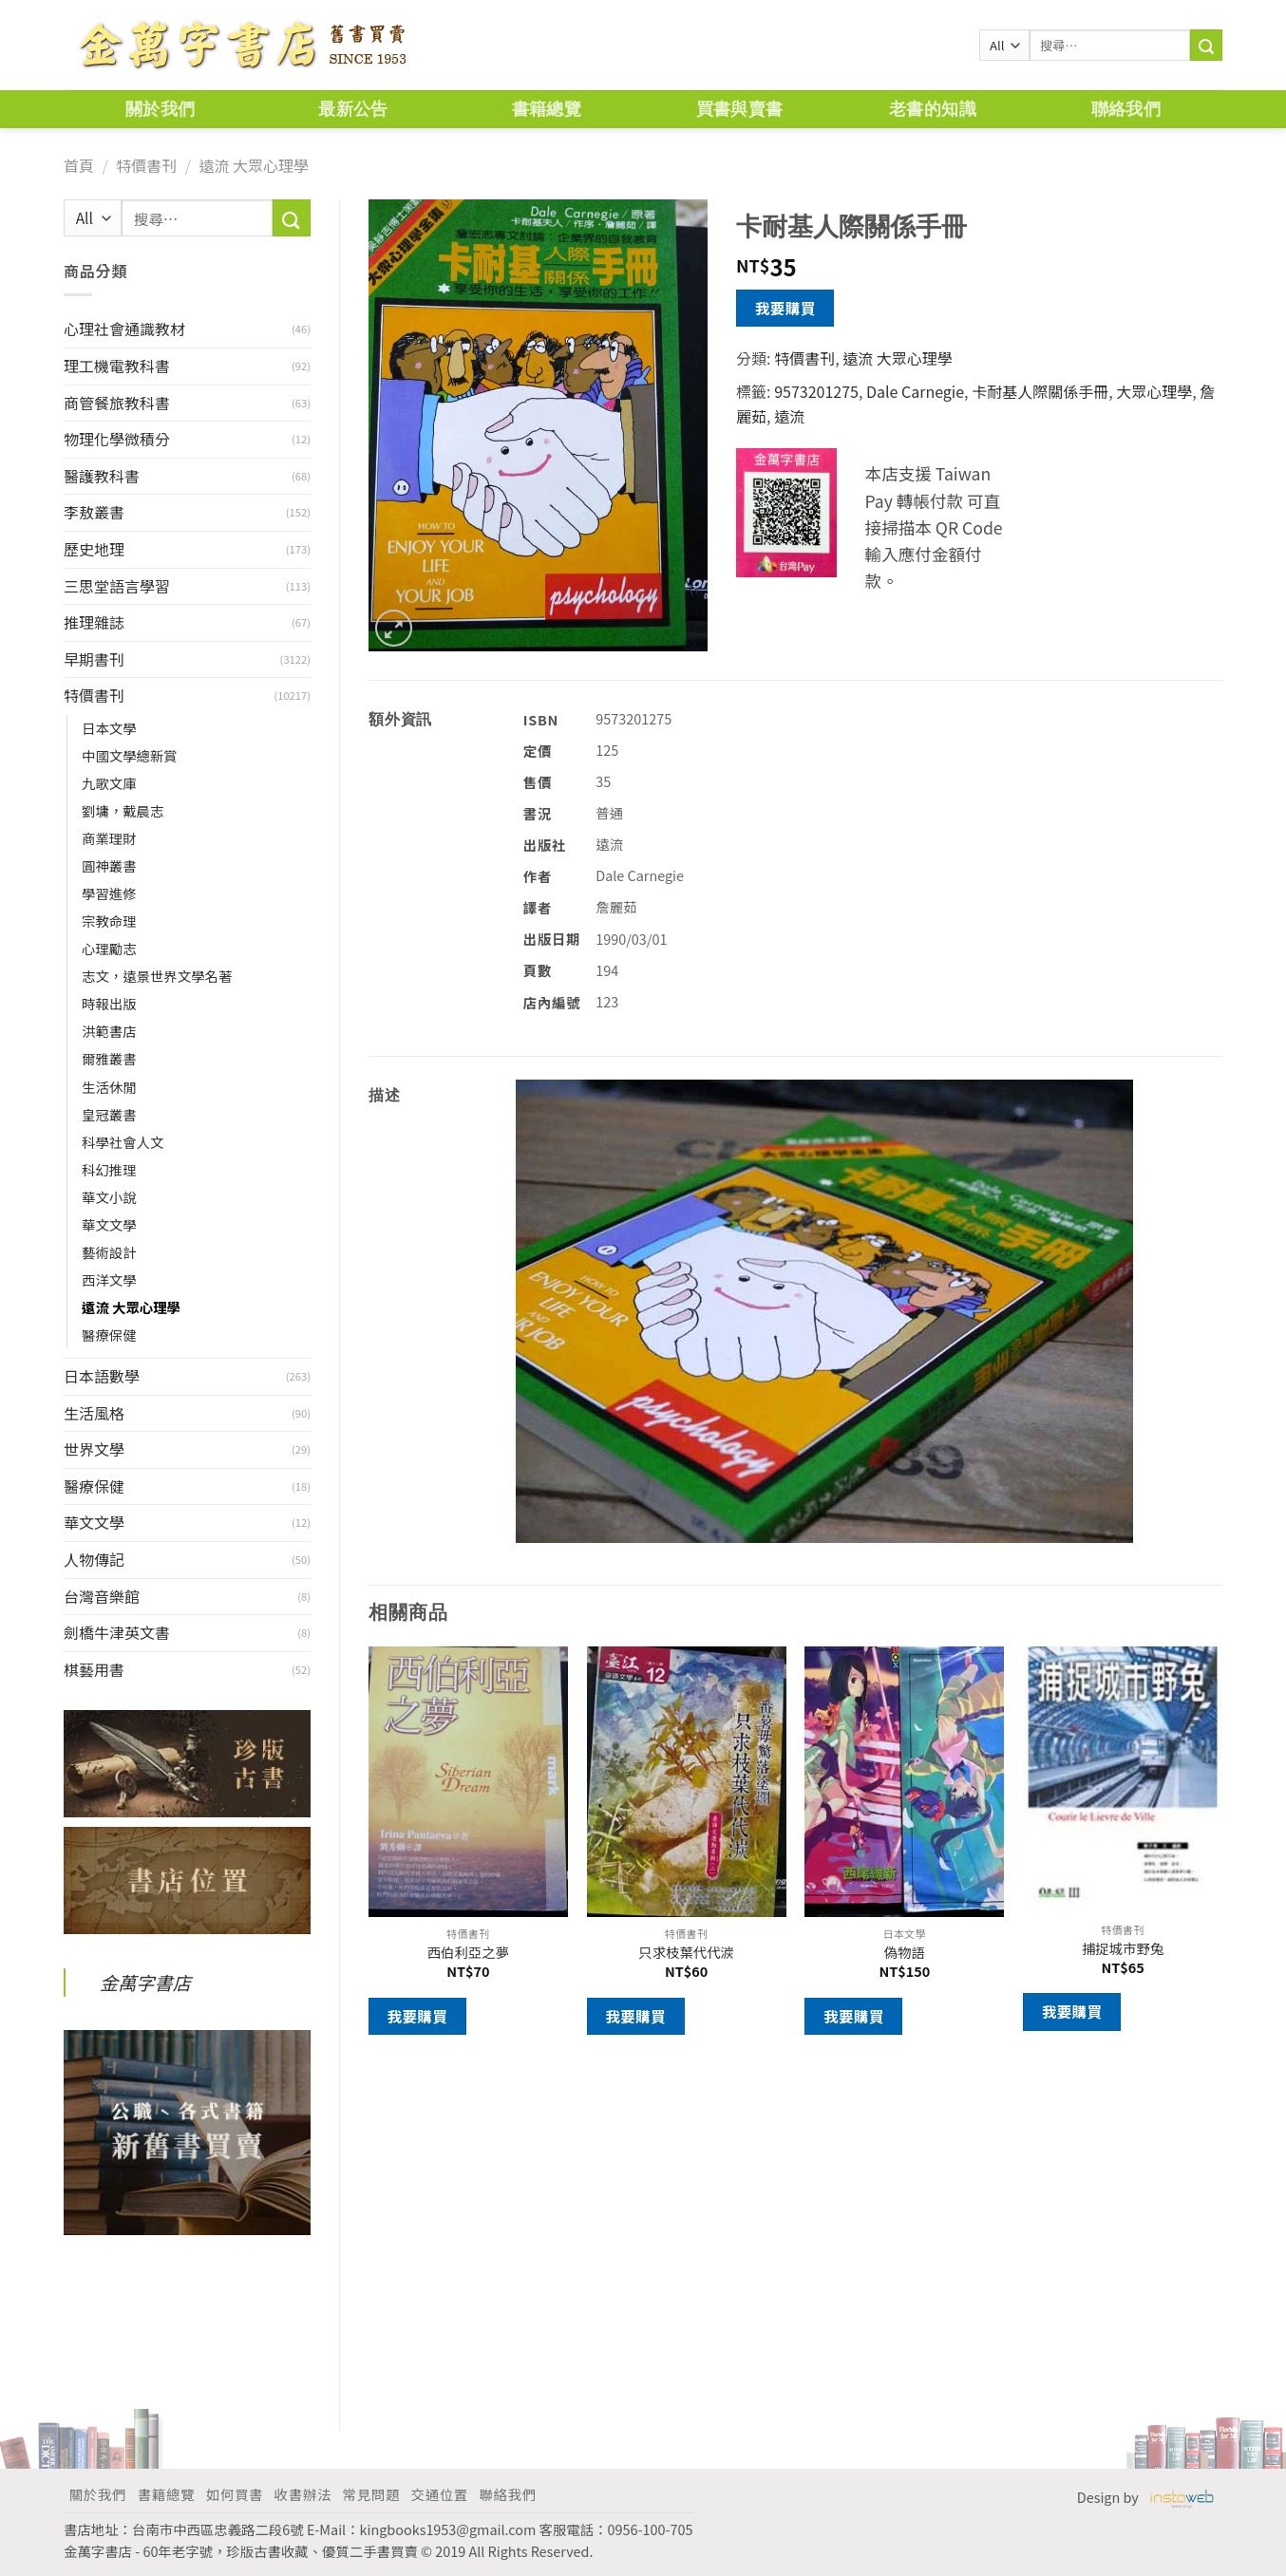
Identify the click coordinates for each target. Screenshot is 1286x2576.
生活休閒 (109, 1087)
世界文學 (94, 1449)
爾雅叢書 (109, 1058)
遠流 (789, 415)
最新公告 (353, 109)
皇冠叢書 (109, 1114)
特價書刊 (146, 165)
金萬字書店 (145, 1982)
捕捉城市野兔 (1122, 1949)
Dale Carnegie (915, 391)
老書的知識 (932, 109)
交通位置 (439, 2494)
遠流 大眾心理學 (254, 165)
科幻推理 (109, 1169)
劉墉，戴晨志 (122, 810)
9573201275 (816, 391)
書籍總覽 (546, 109)
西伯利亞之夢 (468, 1953)
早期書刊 (94, 659)
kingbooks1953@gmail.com (448, 2529)
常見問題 (371, 2494)
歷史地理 (94, 548)
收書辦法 (302, 2494)
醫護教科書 (102, 475)
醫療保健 (109, 1334)
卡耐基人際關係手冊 (1040, 391)
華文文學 (109, 1224)
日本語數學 (102, 1375)
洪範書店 (109, 1031)
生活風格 (94, 1412)
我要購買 (785, 307)
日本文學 (109, 728)
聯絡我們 (1126, 109)
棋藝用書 (94, 1669)
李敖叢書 (94, 511)
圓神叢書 (109, 865)
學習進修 (109, 893)
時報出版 (109, 1003)
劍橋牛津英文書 (117, 1632)
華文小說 (109, 1197)
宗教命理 (109, 921)
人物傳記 (94, 1559)
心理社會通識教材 (124, 328)
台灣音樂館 (102, 1596)
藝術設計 (109, 1252)
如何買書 (234, 2494)
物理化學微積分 (117, 438)
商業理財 (109, 838)
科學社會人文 (122, 1142)
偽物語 (904, 1953)
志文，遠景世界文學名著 (157, 976)
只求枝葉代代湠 (686, 1953)
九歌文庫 (109, 783)
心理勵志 (109, 948)
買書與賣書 (740, 109)
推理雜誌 (94, 622)
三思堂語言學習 (117, 585)
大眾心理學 (1154, 391)
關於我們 (160, 109)
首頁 (79, 165)
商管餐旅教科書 (117, 402)
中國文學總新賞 (130, 755)
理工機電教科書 (117, 365)
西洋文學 (109, 1279)
